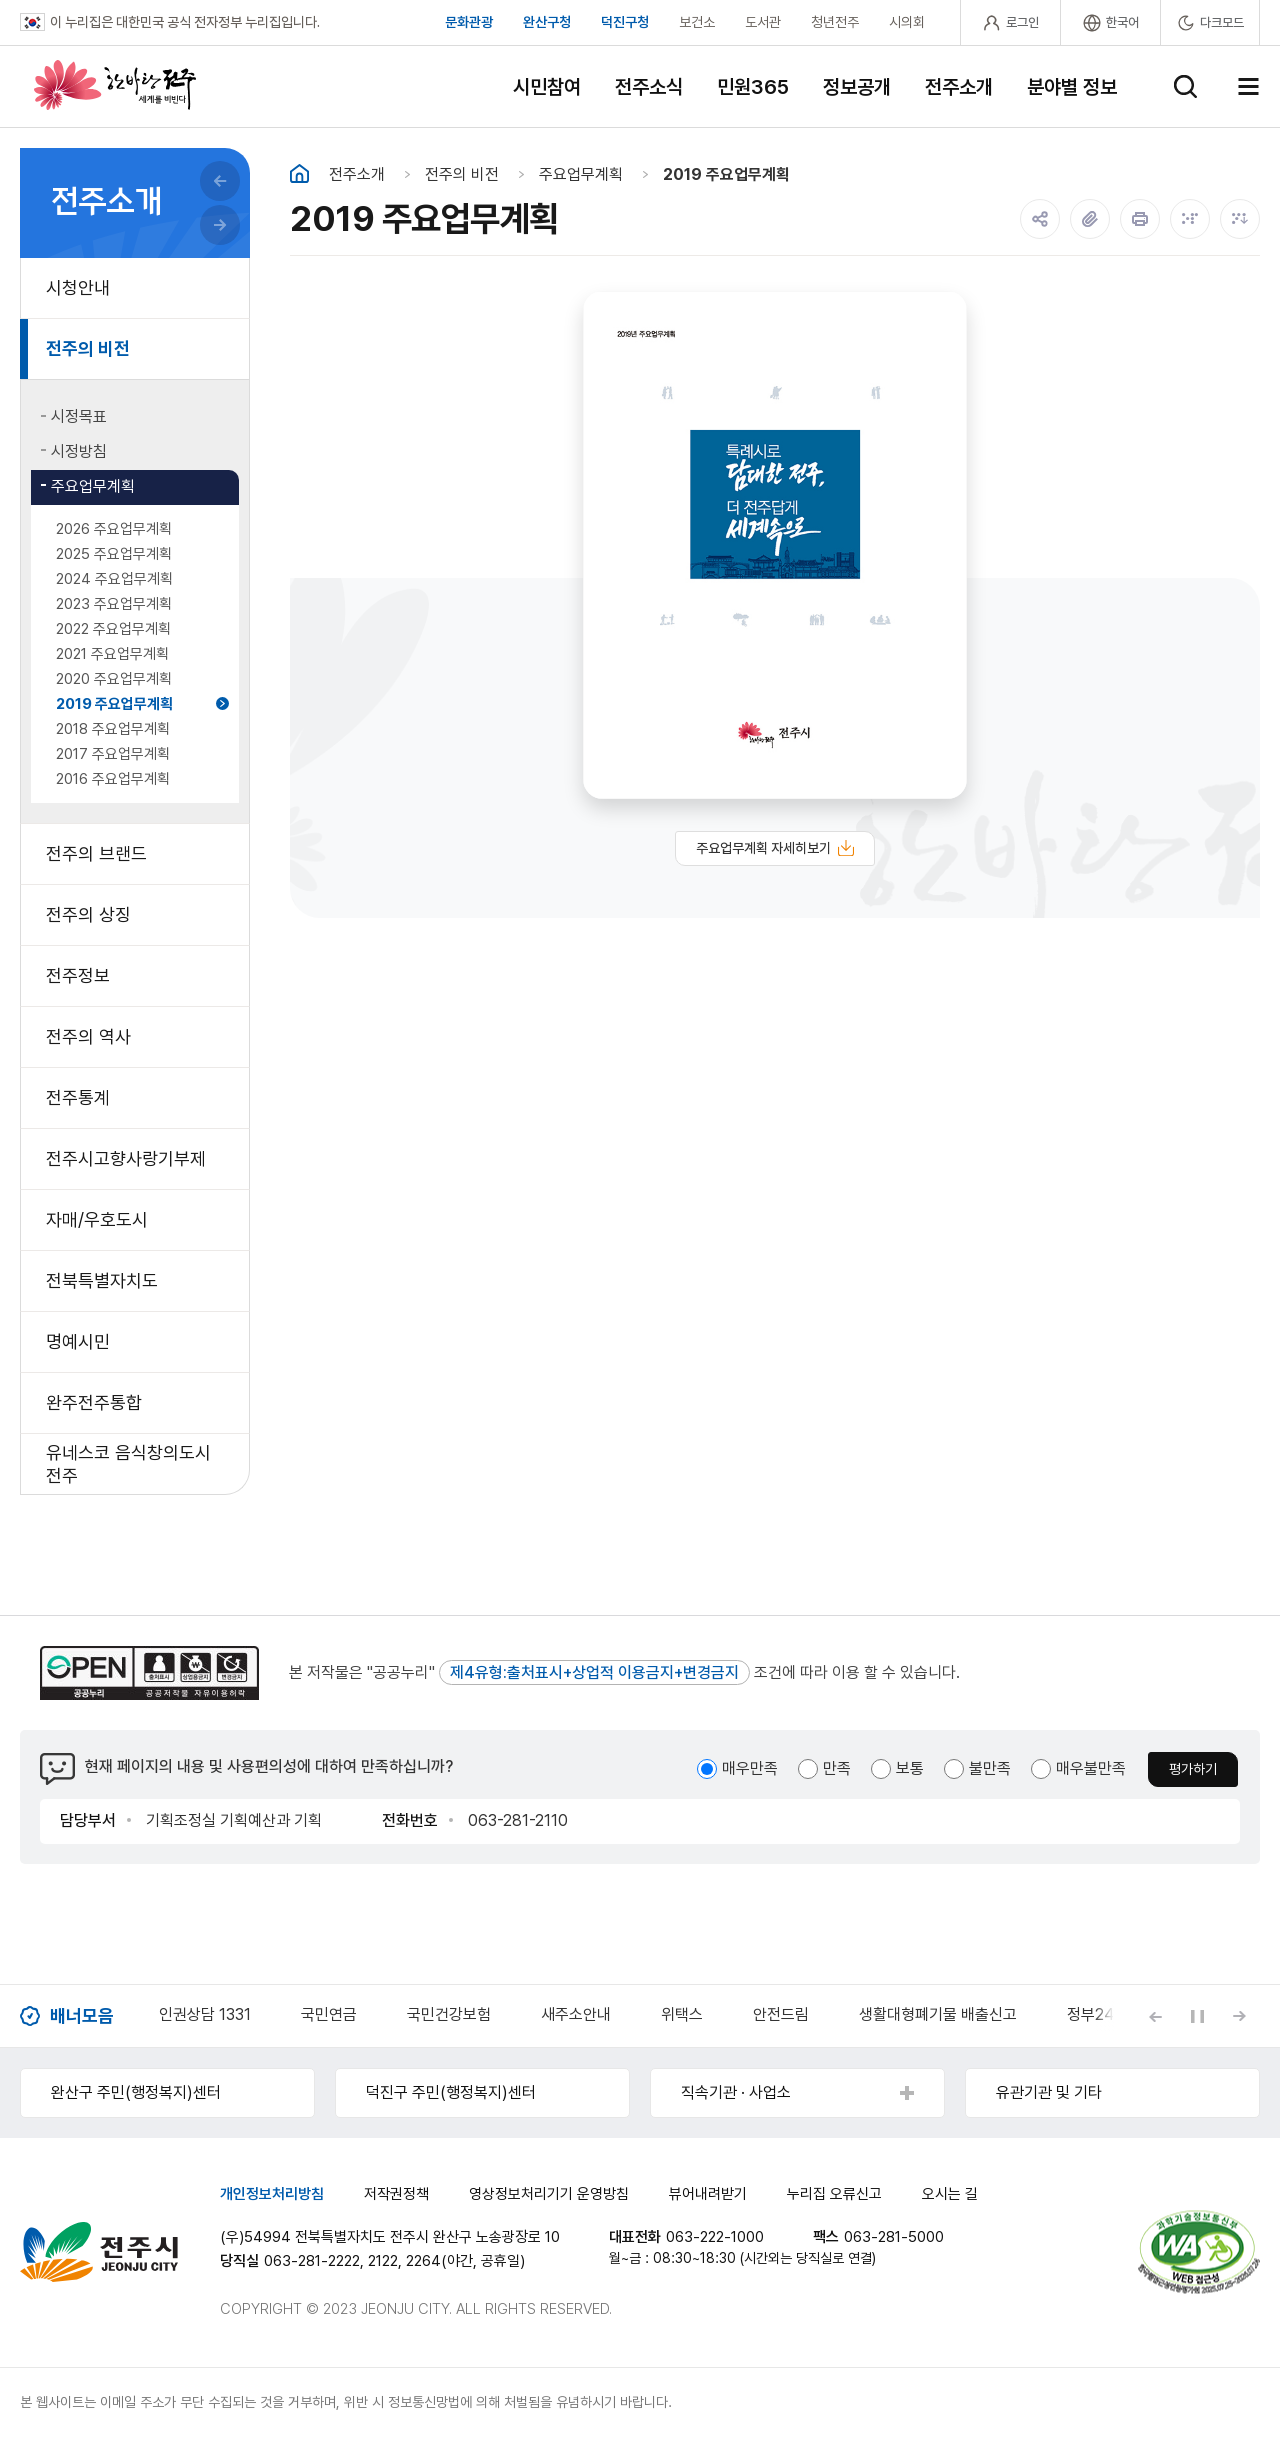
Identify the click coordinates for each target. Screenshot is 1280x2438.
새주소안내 (576, 2014)
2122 (383, 2261)
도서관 (763, 22)
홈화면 (299, 173)
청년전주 (835, 22)
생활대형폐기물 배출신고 (938, 2014)
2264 (423, 2261)
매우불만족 (1091, 1768)
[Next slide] (1239, 2016)
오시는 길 (950, 2194)
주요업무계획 (581, 174)
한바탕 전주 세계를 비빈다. (115, 85)
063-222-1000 (715, 2237)
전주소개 (357, 174)
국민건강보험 (449, 2014)
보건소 (697, 22)
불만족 (990, 1768)
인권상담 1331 (205, 2014)
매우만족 (750, 1768)
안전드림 (781, 2014)
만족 (837, 1768)
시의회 (907, 22)
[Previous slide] (1155, 2016)
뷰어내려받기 (708, 2194)
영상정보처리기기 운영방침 (549, 2194)
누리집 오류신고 (834, 2194)
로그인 (1022, 22)
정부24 (1090, 2014)
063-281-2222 (312, 2261)
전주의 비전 (462, 174)
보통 (910, 1768)
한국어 (1122, 22)
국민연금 (329, 2014)
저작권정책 (396, 2194)
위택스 (682, 2014)
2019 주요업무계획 (726, 174)
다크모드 (1222, 22)
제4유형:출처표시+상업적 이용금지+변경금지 (594, 1672)
